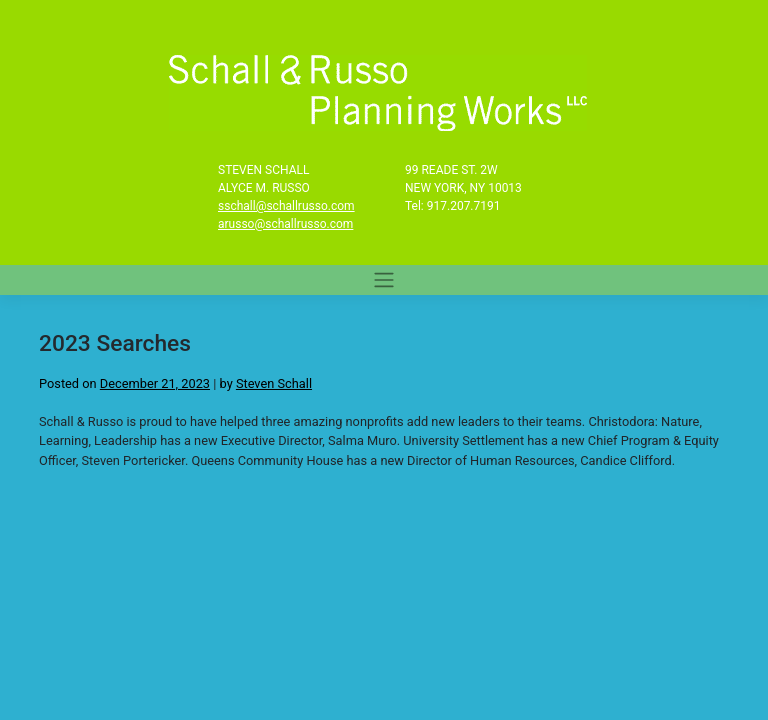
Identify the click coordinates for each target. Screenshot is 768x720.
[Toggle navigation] (383, 280)
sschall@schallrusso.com (286, 206)
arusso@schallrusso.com (285, 224)
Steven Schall (274, 383)
